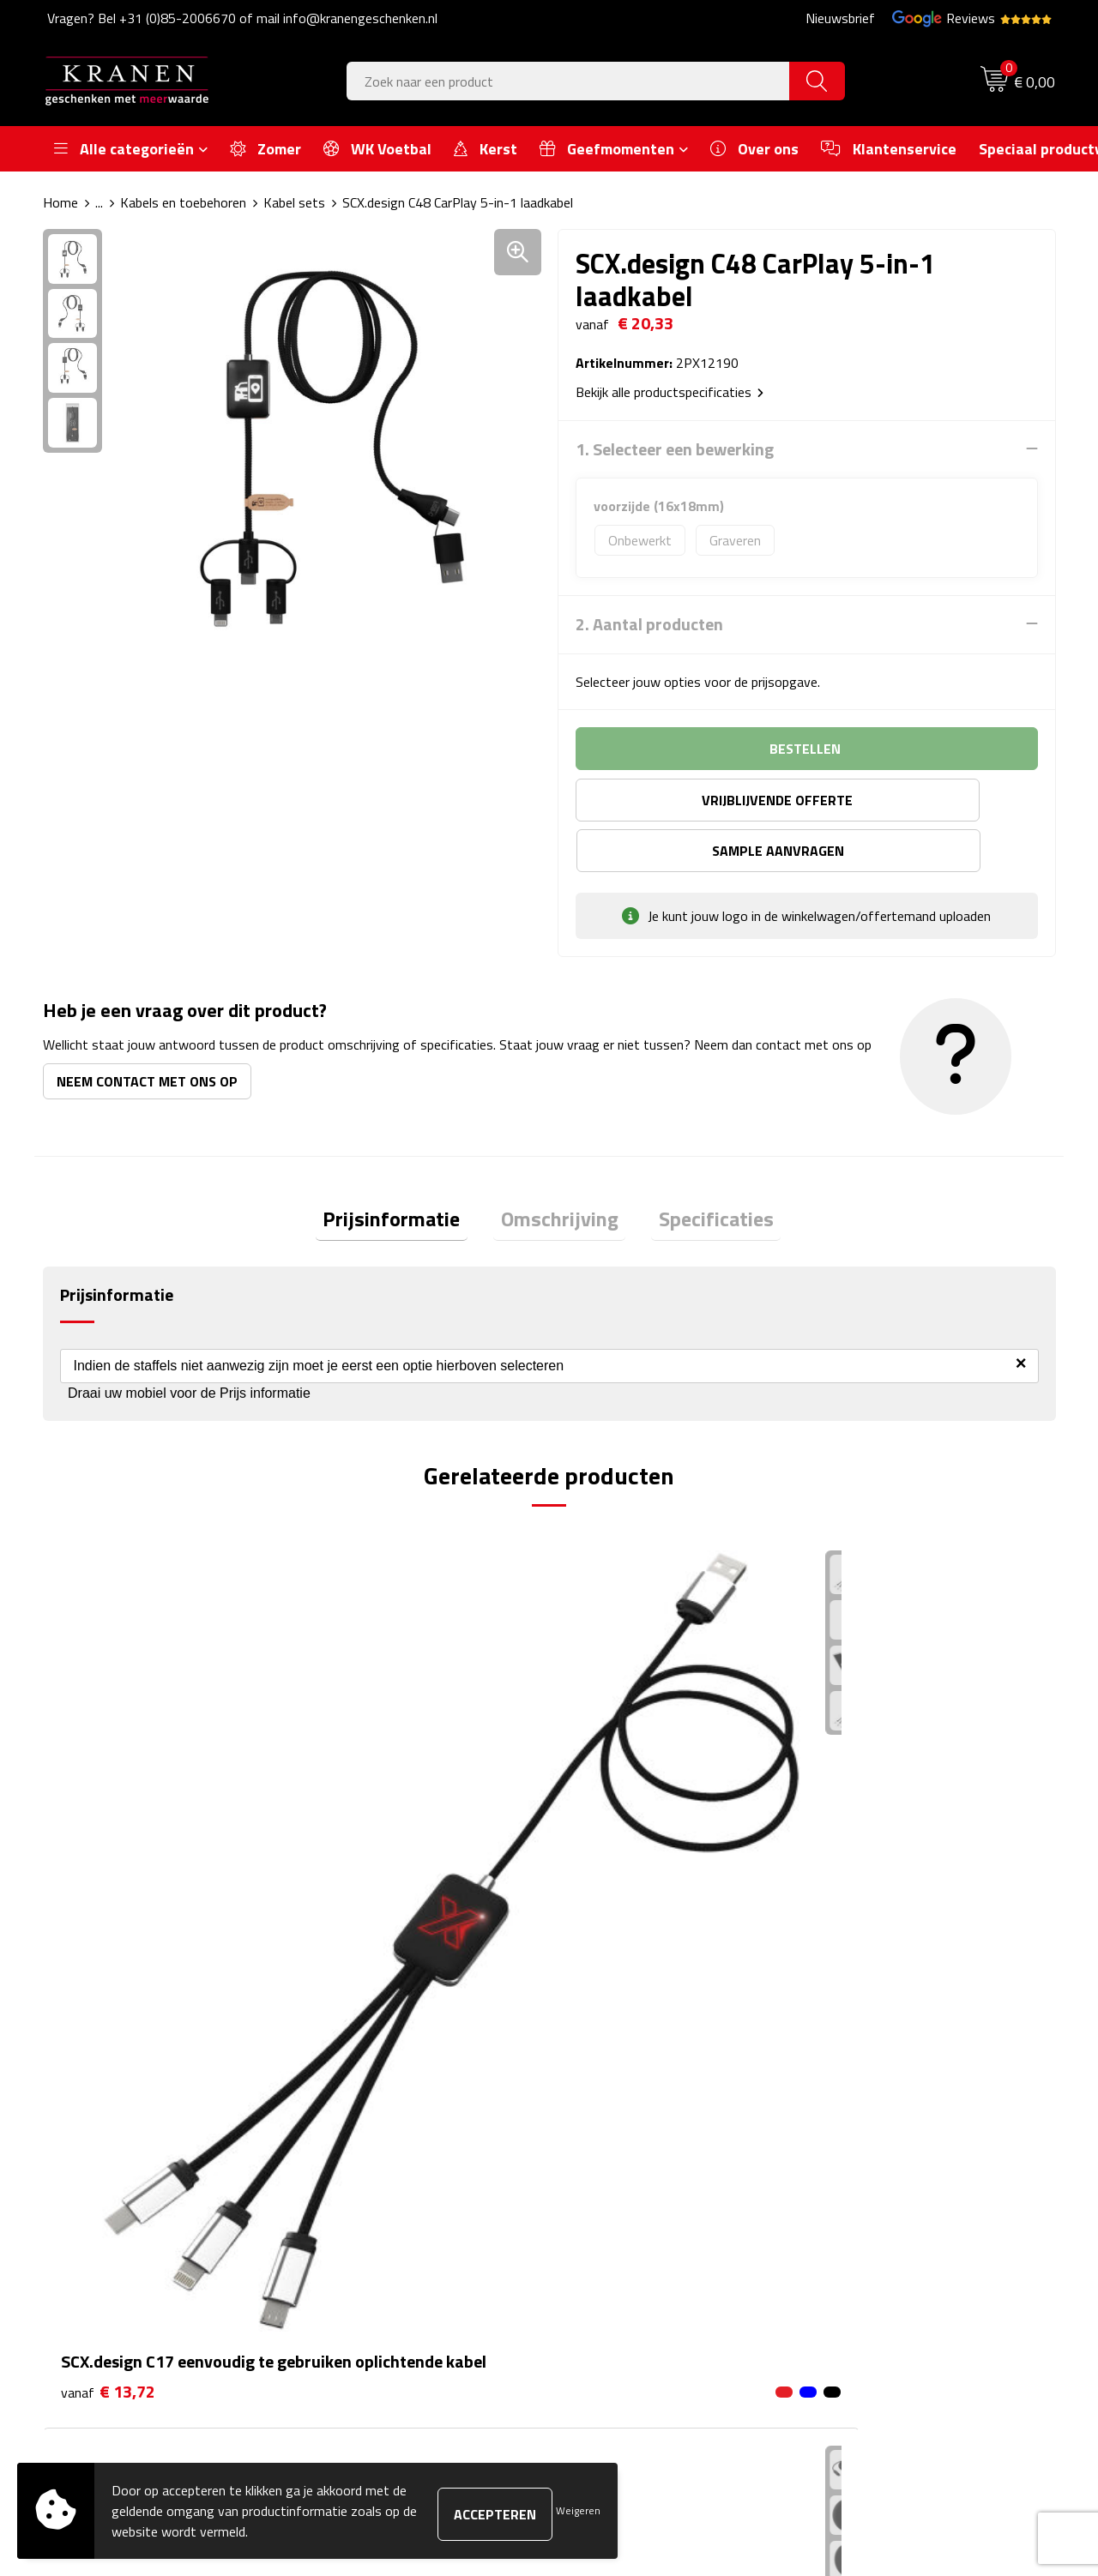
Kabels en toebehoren (183, 202)
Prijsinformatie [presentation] (406, 1171)
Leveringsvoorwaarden (886, 2196)
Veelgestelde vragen (377, 2170)
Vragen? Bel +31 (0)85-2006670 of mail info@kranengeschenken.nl (242, 18)
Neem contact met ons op (147, 1030)
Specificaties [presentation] (701, 1171)
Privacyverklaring (869, 2222)
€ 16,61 (361, 1835)
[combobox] (568, 81)
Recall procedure (867, 2248)
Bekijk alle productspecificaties (669, 391)
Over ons (345, 2118)
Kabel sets (294, 202)
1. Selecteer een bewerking (675, 448)
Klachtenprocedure (874, 2170)
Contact (593, 2118)
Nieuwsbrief (840, 18)
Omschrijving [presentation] (559, 1171)
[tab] (406, 1172)
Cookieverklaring (867, 2144)
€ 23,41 (614, 1861)
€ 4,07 (862, 1784)
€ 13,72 (108, 1809)
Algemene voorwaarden (889, 2118)
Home (60, 202)
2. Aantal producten (649, 623)
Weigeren (578, 2510)
